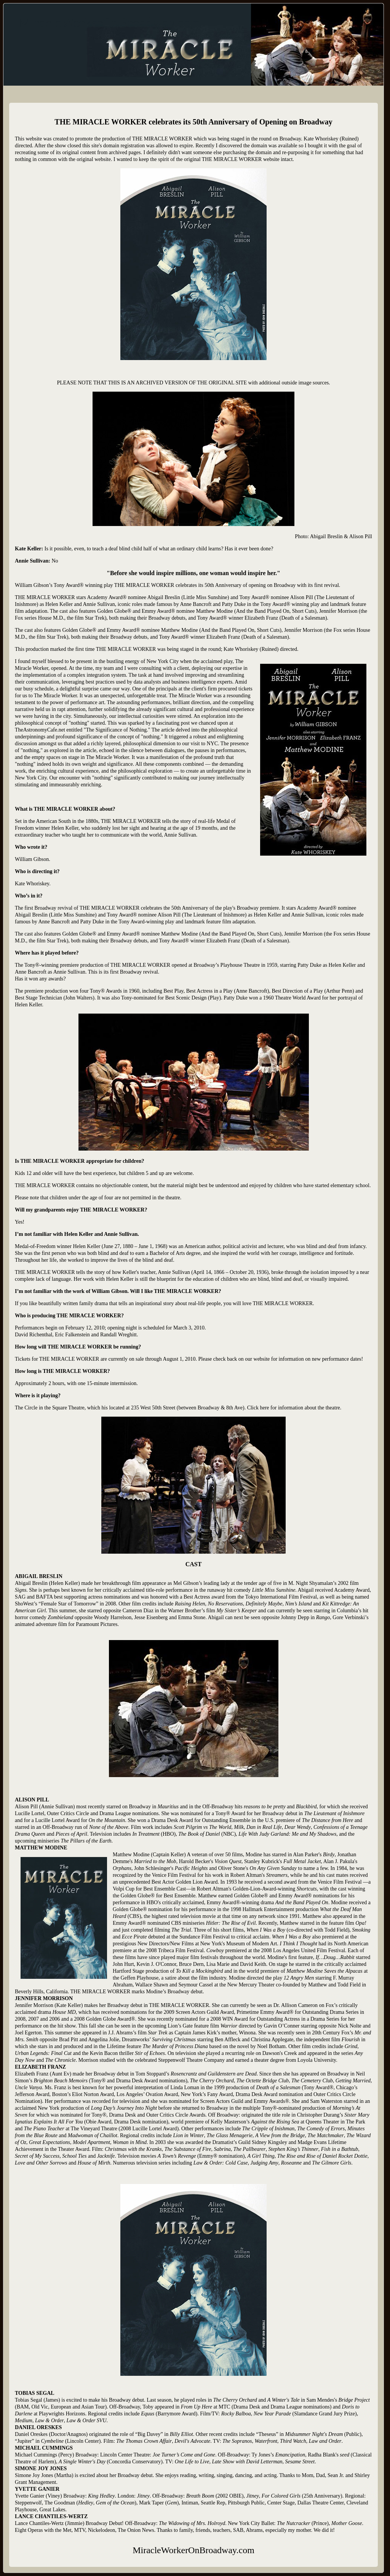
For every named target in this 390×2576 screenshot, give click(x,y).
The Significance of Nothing (116, 730)
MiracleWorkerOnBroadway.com (110, 22)
